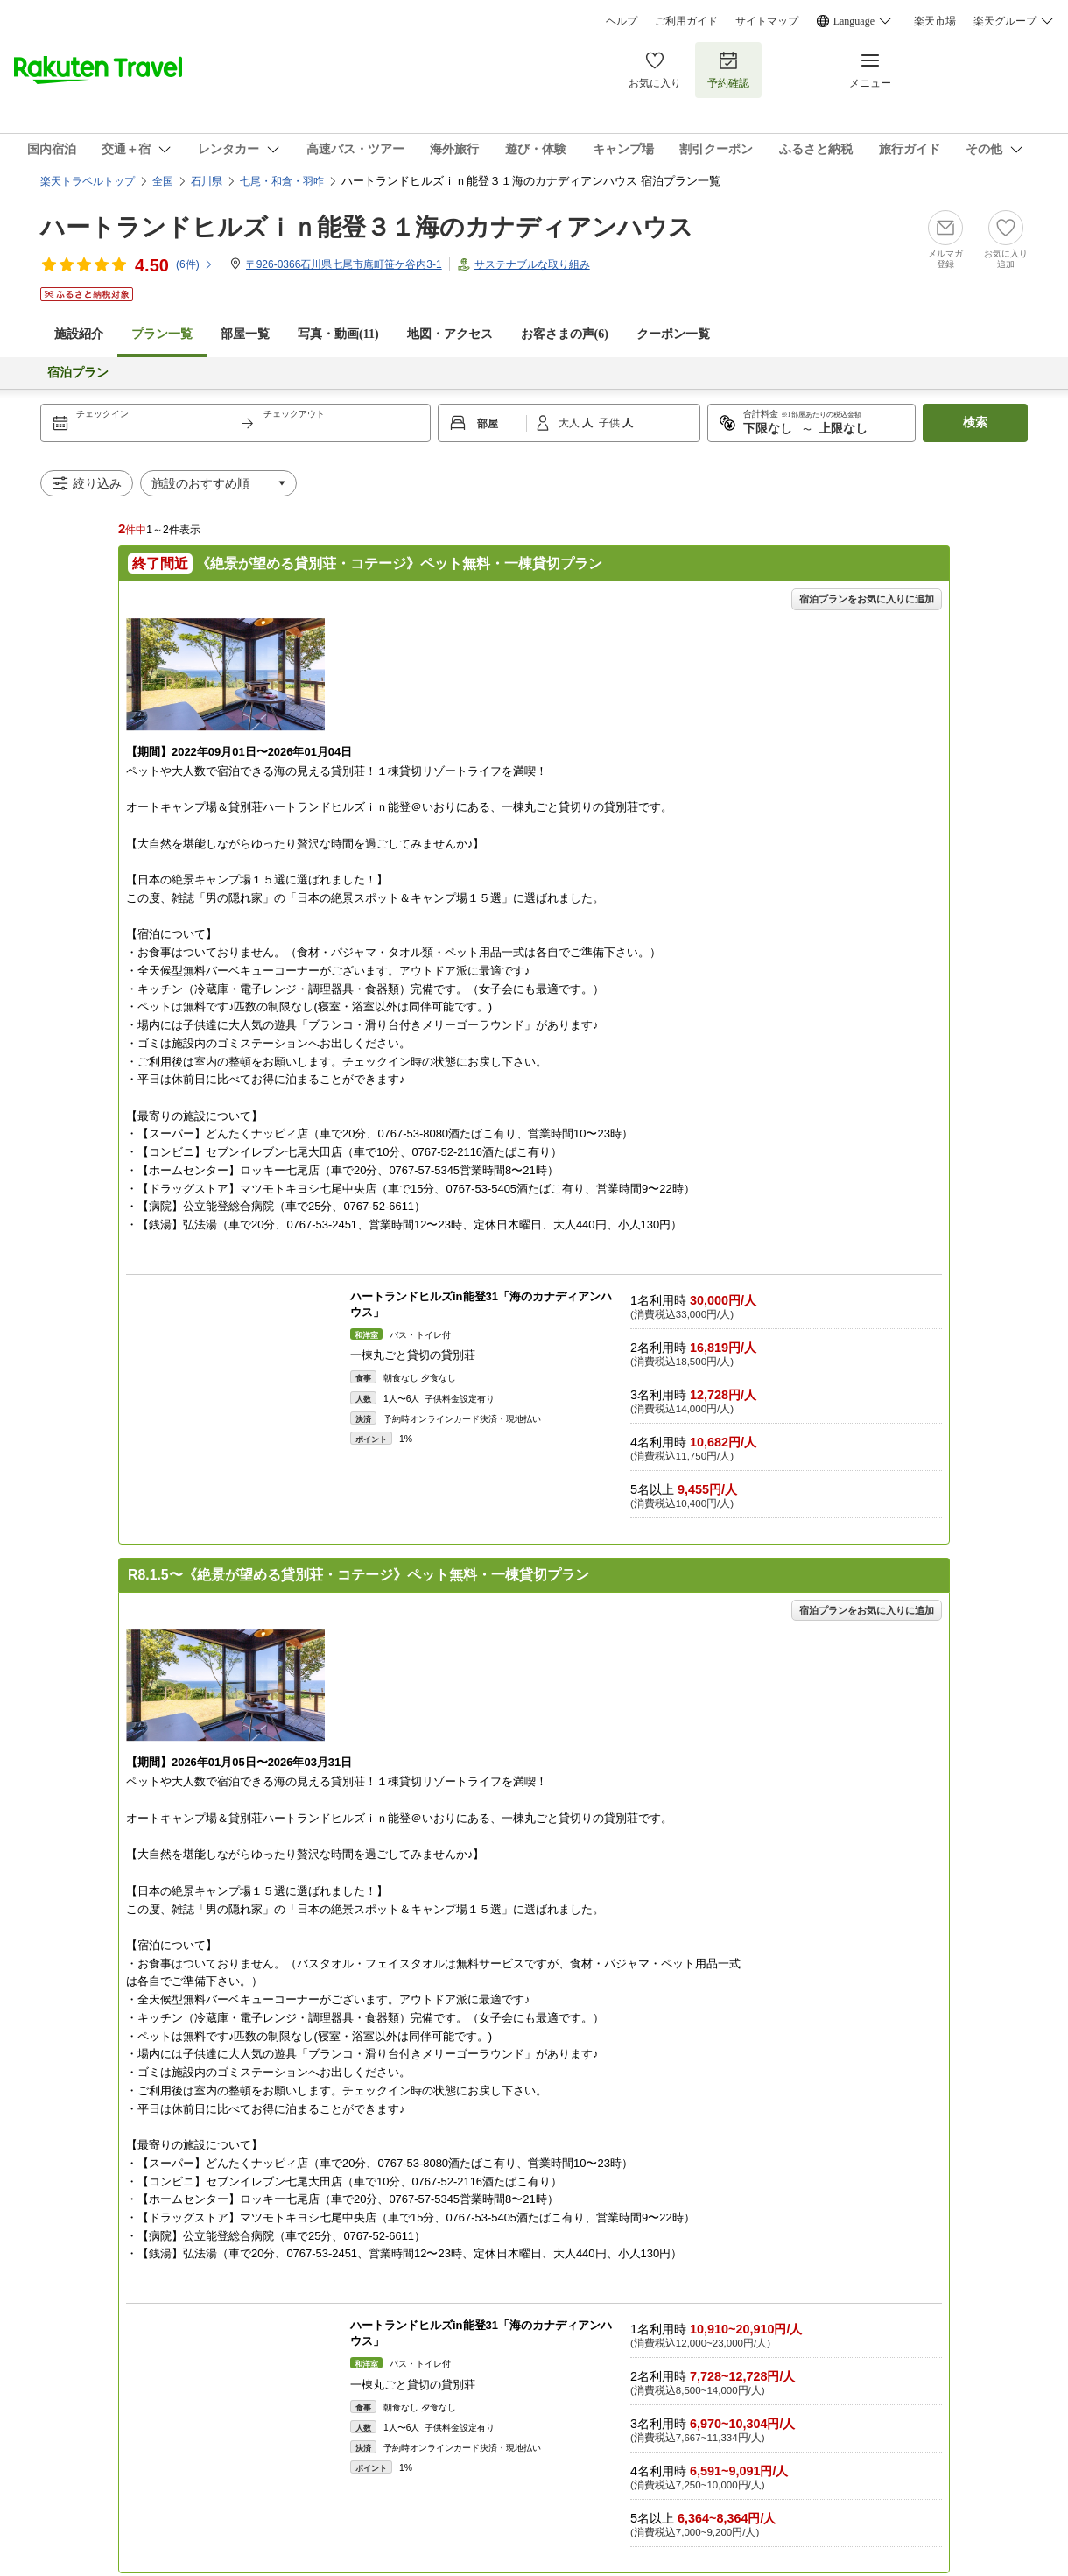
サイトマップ (766, 21)
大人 (570, 423)
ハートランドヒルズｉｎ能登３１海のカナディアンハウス (366, 227)
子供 (610, 423)
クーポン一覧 (673, 334)
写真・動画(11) (338, 334)
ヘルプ (621, 21)
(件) (195, 264)
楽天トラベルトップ (87, 181)
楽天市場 (935, 21)
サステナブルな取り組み (532, 264)
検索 (975, 422)
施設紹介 (78, 334)
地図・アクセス (450, 334)
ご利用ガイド (686, 21)
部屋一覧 (245, 334)
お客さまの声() (564, 334)
